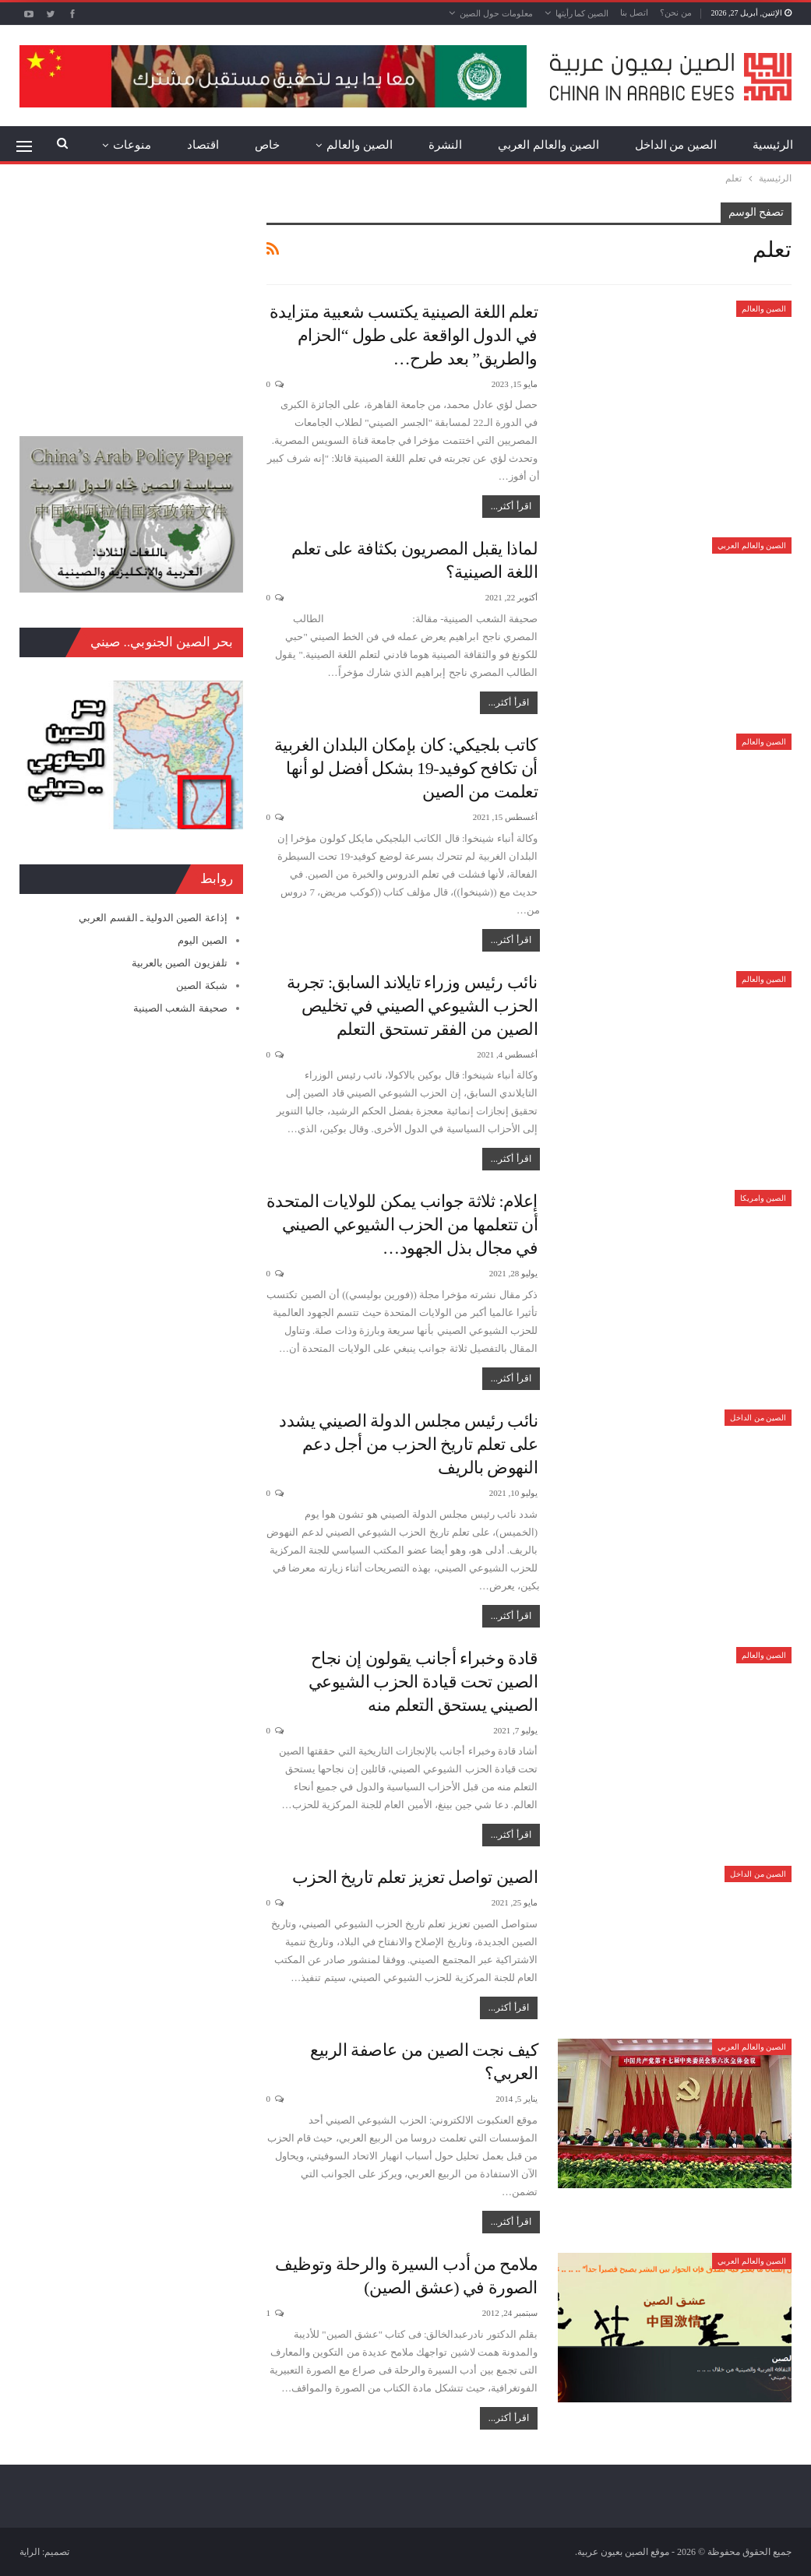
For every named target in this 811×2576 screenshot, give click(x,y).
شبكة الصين (201, 985)
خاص (267, 145)
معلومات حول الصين (496, 13)
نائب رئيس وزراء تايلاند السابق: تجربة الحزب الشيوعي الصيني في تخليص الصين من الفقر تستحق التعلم (412, 1006)
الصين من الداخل (676, 145)
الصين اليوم (202, 940)
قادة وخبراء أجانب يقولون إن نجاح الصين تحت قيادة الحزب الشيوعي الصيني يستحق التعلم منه (423, 1682)
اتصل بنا (634, 12)
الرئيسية (773, 145)
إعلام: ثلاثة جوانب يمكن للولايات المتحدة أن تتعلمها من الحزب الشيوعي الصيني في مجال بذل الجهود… (402, 1224)
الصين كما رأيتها (582, 13)
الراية (29, 2551)
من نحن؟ (676, 12)
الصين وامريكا (763, 1198)
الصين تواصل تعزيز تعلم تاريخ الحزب (415, 1877)
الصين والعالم (359, 145)
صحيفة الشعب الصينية (180, 1008)
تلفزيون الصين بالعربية (179, 963)
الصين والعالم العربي (548, 145)
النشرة (445, 145)
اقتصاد (203, 145)
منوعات (132, 145)
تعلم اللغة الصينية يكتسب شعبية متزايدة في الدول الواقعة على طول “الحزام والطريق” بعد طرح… (404, 335)
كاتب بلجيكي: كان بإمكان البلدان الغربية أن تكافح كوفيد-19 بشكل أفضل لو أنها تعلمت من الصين (406, 768)
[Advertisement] (131, 299)
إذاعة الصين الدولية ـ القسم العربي (153, 918)
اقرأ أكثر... (511, 506)
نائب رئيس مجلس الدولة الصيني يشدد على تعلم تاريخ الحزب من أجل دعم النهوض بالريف (408, 1444)
